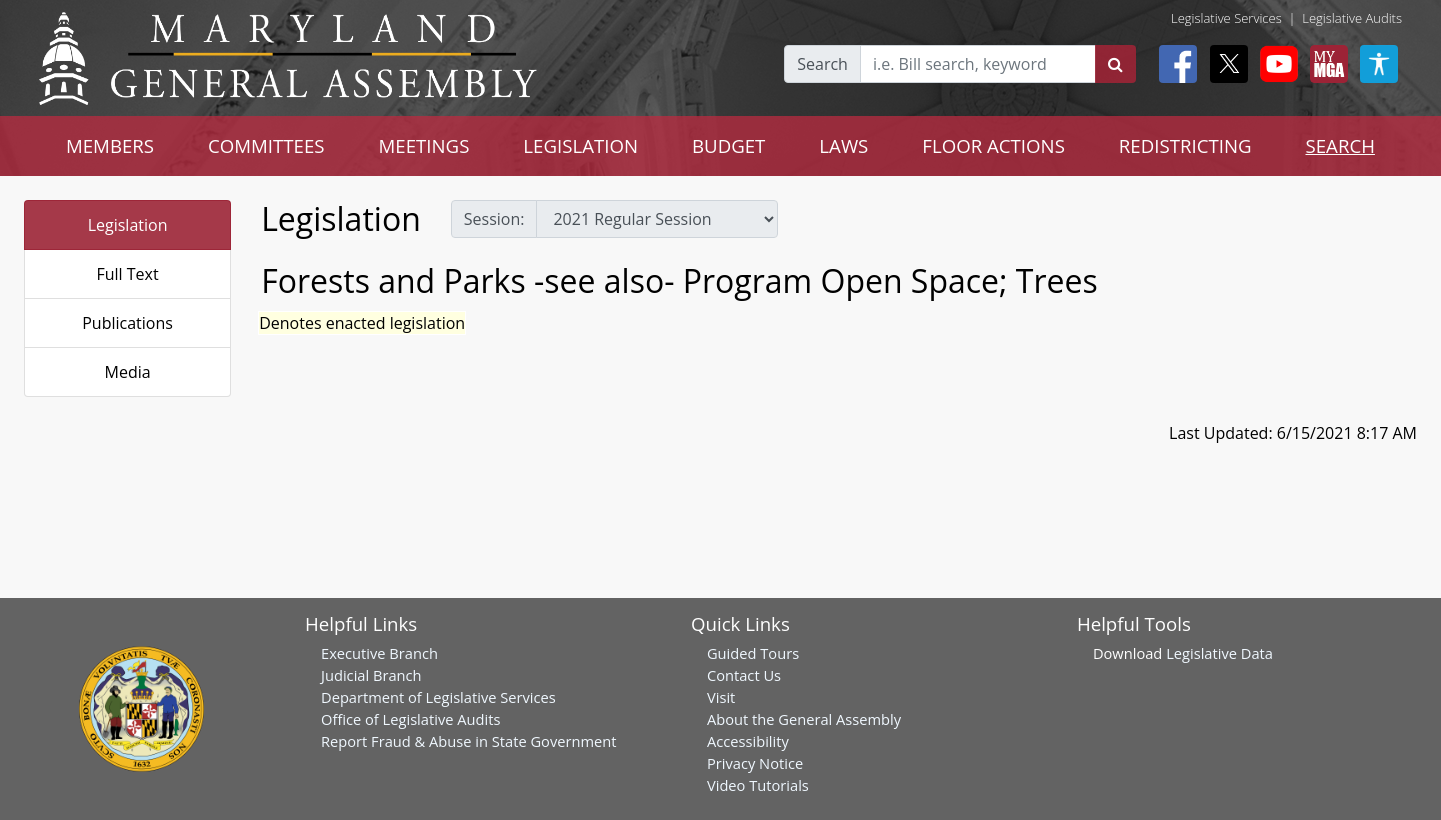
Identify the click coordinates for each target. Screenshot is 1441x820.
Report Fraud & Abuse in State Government (468, 741)
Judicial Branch (371, 675)
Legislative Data (1219, 653)
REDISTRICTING (1185, 145)
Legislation (128, 225)
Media (128, 372)
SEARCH (1340, 145)
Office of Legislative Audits (410, 719)
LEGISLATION (580, 145)
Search (822, 64)
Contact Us (744, 675)
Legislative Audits (1352, 18)
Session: (494, 219)
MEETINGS (424, 145)
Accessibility (748, 741)
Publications (127, 323)
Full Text (127, 274)
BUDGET (728, 145)
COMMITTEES (266, 145)
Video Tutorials (758, 785)
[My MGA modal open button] (1325, 64)
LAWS (843, 145)
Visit (721, 697)
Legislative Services (1226, 18)
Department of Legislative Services (438, 697)
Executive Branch (379, 653)
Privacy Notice (755, 763)
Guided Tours (753, 653)
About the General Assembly (804, 719)
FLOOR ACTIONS (993, 145)
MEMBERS (110, 145)
